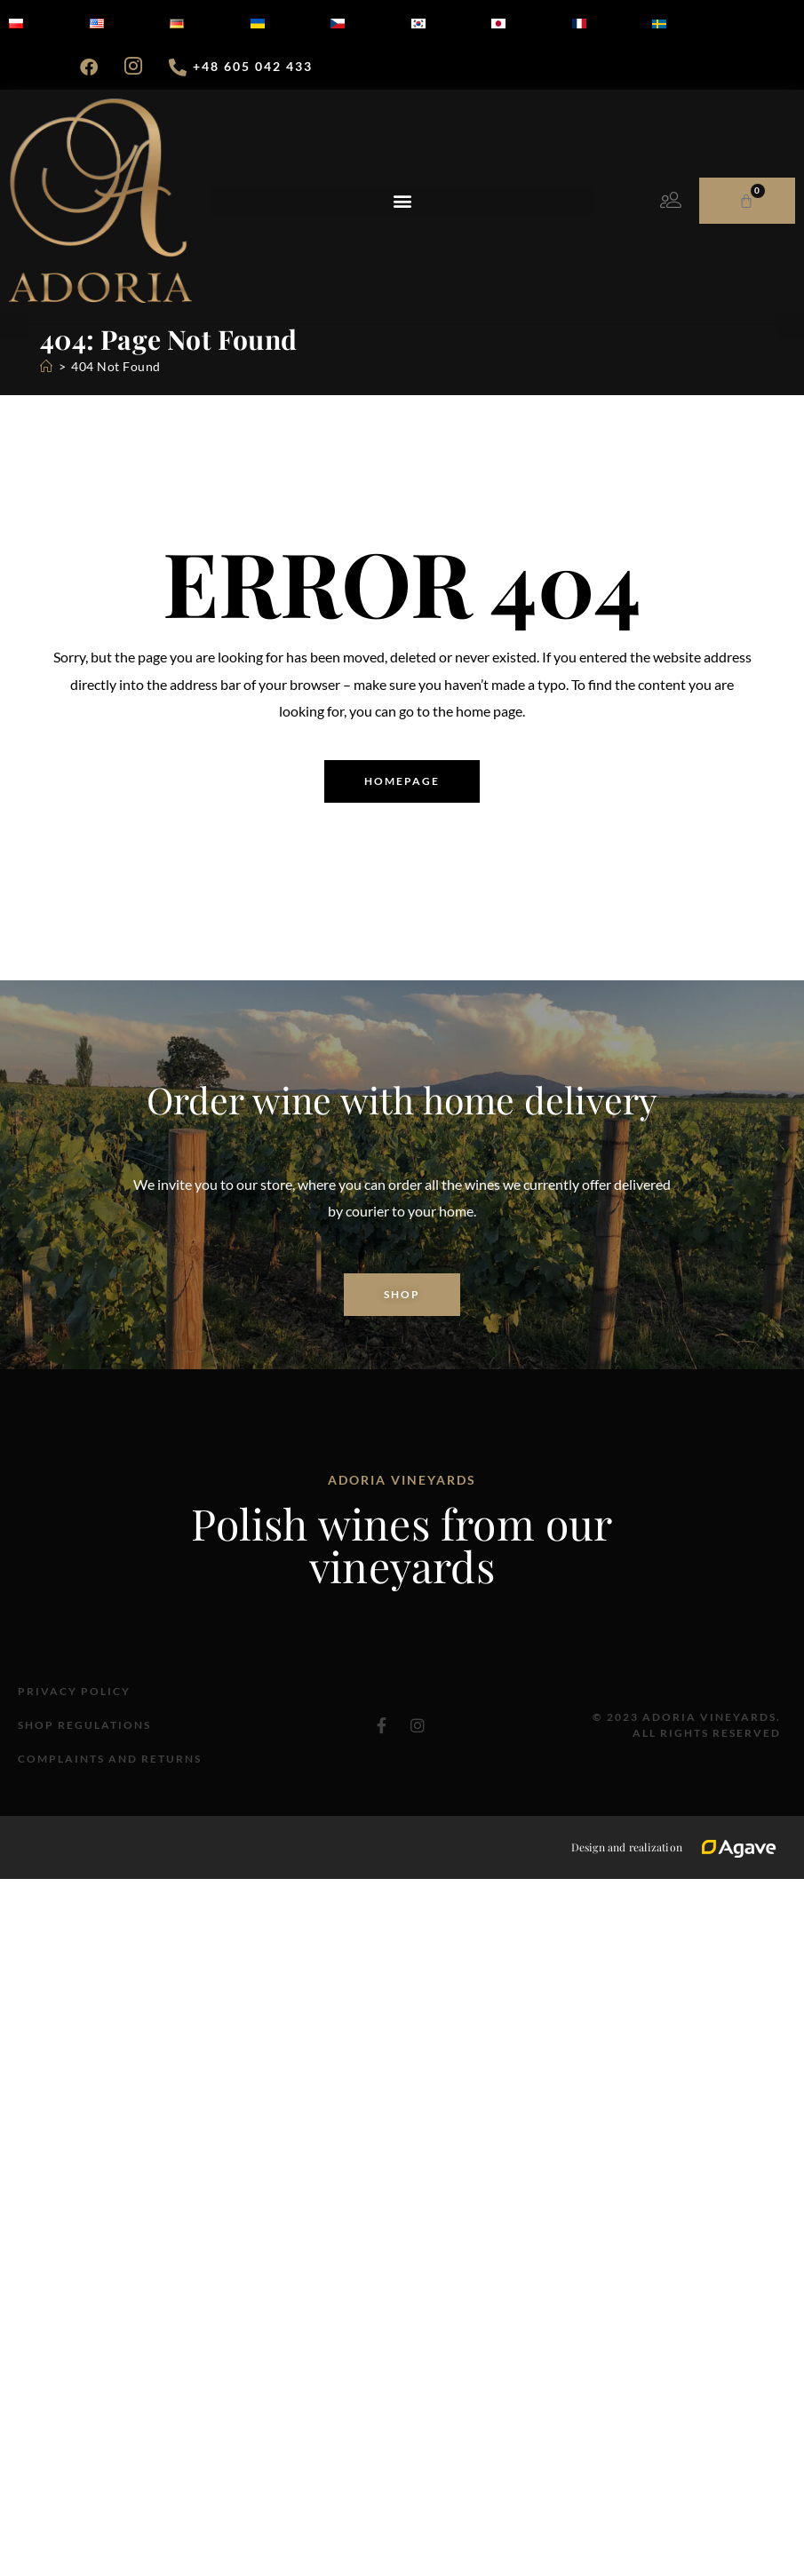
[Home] (46, 366)
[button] (402, 201)
